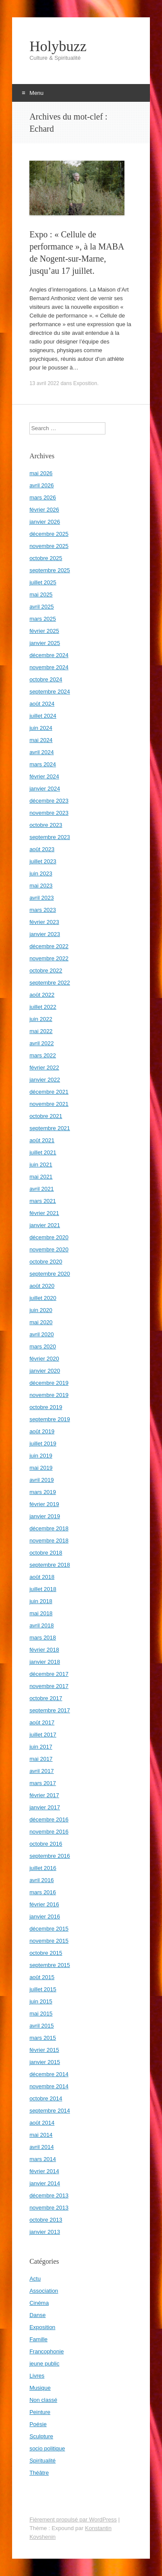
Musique (40, 2388)
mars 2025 (42, 619)
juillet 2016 (42, 1868)
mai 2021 (40, 1176)
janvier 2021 (44, 1225)
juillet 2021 (42, 1152)
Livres (36, 2375)
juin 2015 (40, 2001)
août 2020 (41, 1286)
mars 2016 (42, 1892)
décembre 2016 (48, 1819)
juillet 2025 (42, 582)
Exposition (85, 383)
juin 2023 (40, 873)
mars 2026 (42, 497)
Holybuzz (57, 46)
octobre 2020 (45, 1261)
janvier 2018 (44, 1662)
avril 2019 (41, 1480)
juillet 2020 (42, 1298)
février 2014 (44, 2171)
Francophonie (46, 2351)
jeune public (44, 2363)
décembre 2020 (48, 1237)
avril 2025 (41, 606)
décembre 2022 (48, 946)
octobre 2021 (45, 1116)
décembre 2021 (48, 1092)
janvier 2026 (44, 521)
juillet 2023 (42, 861)
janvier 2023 (44, 934)
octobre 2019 (45, 1407)
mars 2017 (42, 1783)
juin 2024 (40, 728)
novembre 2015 (48, 1941)
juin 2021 (40, 1164)
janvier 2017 (44, 1807)
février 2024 (44, 776)
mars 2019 (42, 1492)
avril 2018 (41, 1625)
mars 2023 (42, 910)
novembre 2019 (48, 1395)
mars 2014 (42, 2159)
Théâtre (39, 2472)
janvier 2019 (44, 1516)
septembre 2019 (49, 1419)
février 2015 (44, 2050)
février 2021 (44, 1213)
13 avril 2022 (44, 383)
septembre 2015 (49, 1965)
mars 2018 (42, 1637)
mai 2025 (40, 594)
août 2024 (41, 703)
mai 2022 (40, 1031)
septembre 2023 (49, 837)
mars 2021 (42, 1201)
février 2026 (44, 509)
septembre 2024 (49, 691)
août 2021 (41, 1140)
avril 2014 (41, 2147)
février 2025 (44, 631)
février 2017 (44, 1795)
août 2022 (41, 995)
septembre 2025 (49, 570)
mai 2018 (40, 1613)
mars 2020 (42, 1346)
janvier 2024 (44, 788)
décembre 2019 (48, 1383)
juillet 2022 (42, 1007)
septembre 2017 (49, 1710)
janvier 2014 (44, 2183)
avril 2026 (41, 485)
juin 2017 (40, 1746)
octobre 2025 (45, 558)
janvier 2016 (44, 1916)
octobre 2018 (45, 1552)
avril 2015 (41, 2025)
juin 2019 (40, 1455)
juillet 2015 (42, 1989)
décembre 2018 (48, 1528)
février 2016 (44, 1904)
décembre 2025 (48, 534)
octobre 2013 (45, 2219)
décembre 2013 (48, 2195)
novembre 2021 (48, 1104)
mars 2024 (42, 764)
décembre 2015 (48, 1928)
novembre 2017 (48, 1686)
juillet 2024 (42, 716)
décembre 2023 (48, 800)
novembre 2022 (48, 958)
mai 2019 (40, 1468)
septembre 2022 (49, 982)
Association (43, 2291)
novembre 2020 (48, 1249)
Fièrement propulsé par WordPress (73, 2519)
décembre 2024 (48, 655)
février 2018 (44, 1649)
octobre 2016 (45, 1843)
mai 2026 (40, 473)
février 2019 (44, 1504)
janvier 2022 (44, 1079)
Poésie (38, 2424)
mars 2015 (42, 2038)
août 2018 (41, 1577)
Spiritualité (42, 2460)
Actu (35, 2278)
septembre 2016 (49, 1856)
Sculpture (41, 2436)
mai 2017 (40, 1759)
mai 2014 (40, 2135)
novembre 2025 (48, 546)
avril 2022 (41, 1043)
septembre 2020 (49, 1273)
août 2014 (41, 2122)
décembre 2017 (48, 1674)
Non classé (43, 2400)
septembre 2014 (49, 2110)
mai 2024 (40, 740)
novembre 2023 (48, 813)
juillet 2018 (42, 1589)
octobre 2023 (45, 825)
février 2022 (44, 1067)
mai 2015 (40, 2013)
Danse (37, 2315)
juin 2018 (40, 1601)
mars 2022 (42, 1055)
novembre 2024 (48, 667)
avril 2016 (41, 1880)
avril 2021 (41, 1189)
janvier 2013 (44, 2232)
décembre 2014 (48, 2074)
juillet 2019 (42, 1443)
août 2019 (41, 1431)
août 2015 (41, 1977)
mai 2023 (40, 885)
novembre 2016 (48, 1831)
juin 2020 (40, 1310)
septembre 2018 (49, 1565)
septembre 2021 (49, 1128)
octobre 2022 (45, 970)
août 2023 (41, 849)
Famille (38, 2339)
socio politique (47, 2448)
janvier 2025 (44, 643)
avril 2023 (41, 897)
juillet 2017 (42, 1734)
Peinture (39, 2412)
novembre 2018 (48, 1540)
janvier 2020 (44, 1370)
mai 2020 (40, 1322)
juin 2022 (40, 1019)
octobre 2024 (45, 679)
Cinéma (39, 2303)
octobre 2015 (45, 1953)
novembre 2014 (48, 2086)
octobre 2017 (45, 1698)
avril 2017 (41, 1771)
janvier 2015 (44, 2062)
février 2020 (44, 1358)
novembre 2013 (48, 2207)
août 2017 (41, 1722)
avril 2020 (41, 1334)
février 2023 (44, 922)
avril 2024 (41, 752)
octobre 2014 (45, 2098)
